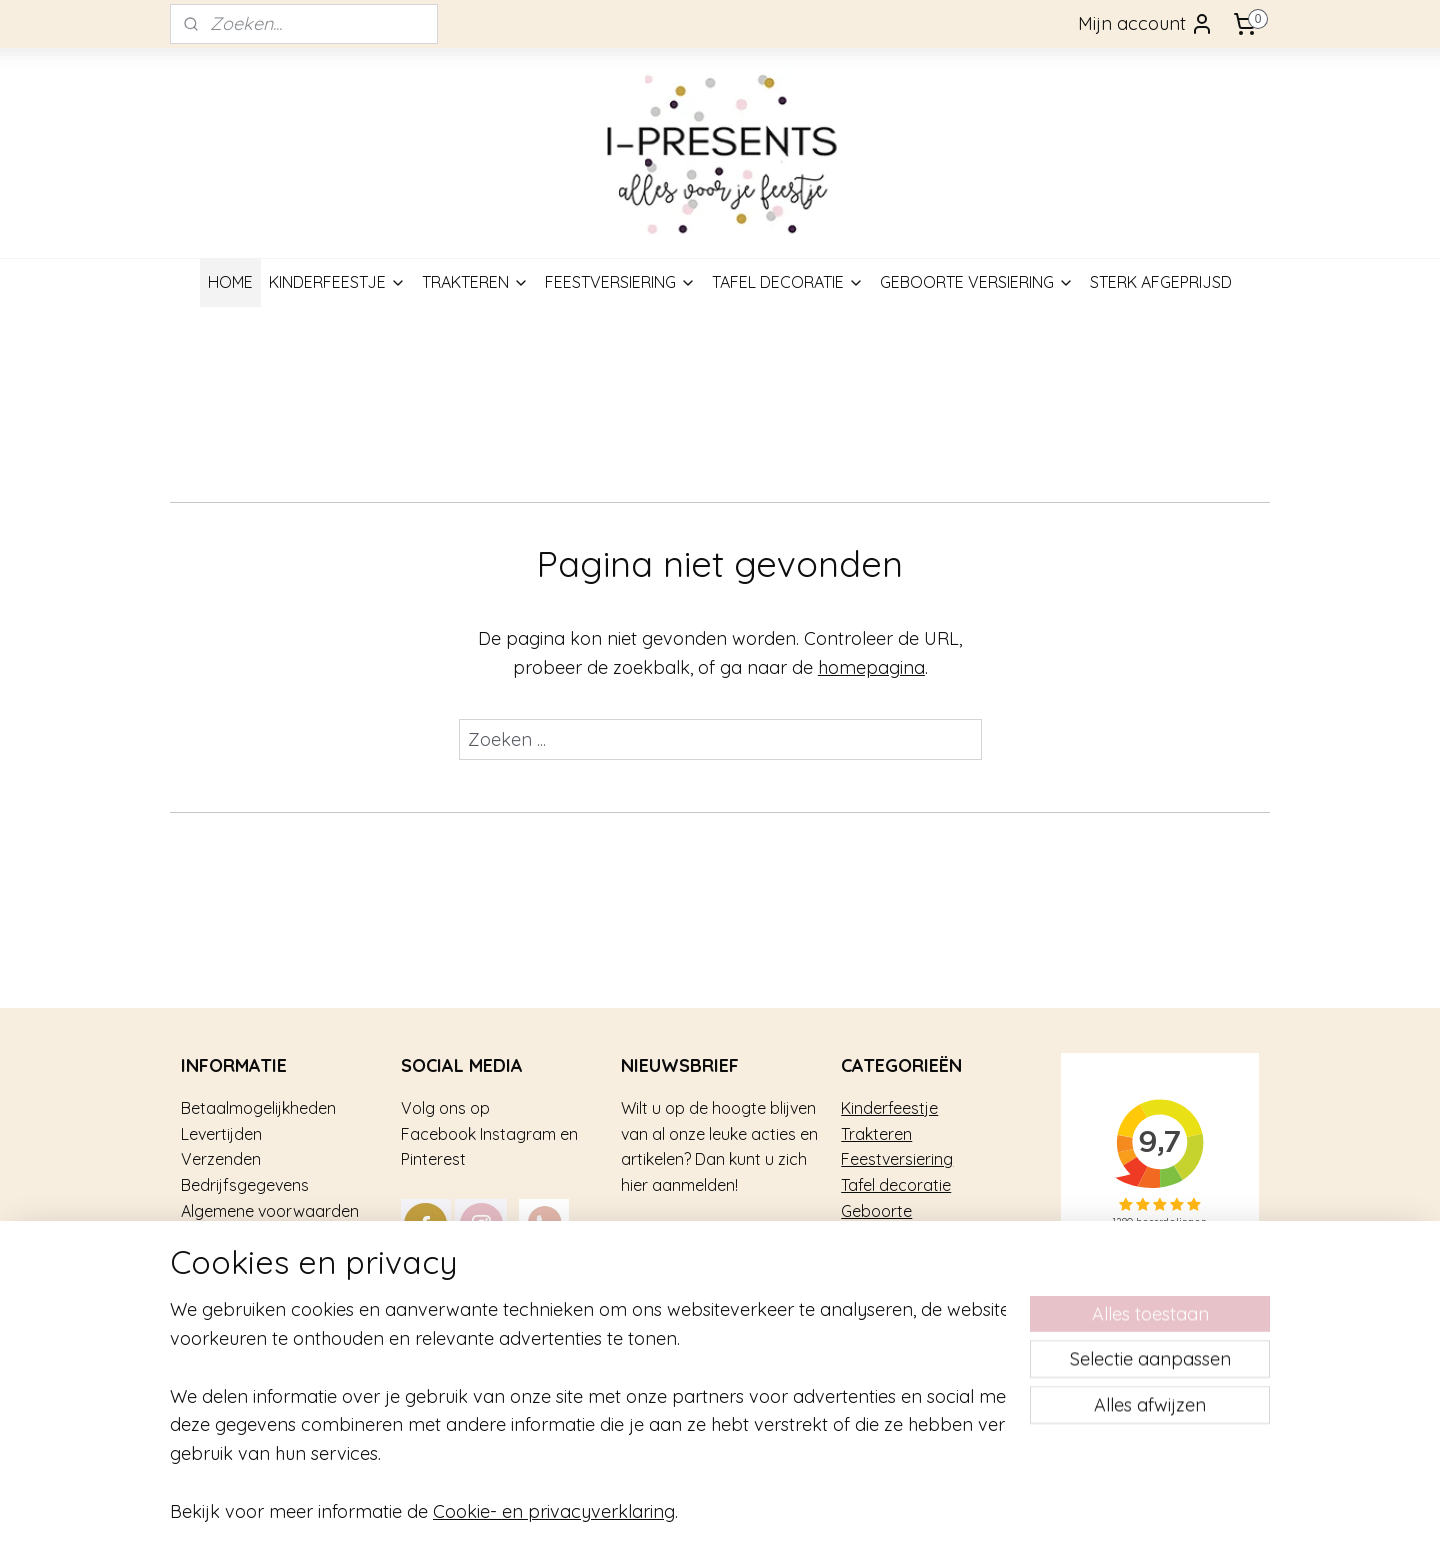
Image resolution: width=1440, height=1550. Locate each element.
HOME (230, 282)
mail (580, 1287)
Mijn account (1146, 24)
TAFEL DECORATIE (788, 282)
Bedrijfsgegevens (245, 1185)
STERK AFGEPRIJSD (1161, 282)
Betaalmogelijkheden (258, 1108)
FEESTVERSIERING (620, 282)
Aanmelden (685, 1240)
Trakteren (876, 1134)
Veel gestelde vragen (259, 1236)
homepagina (871, 667)
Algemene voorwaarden (270, 1211)
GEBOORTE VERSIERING (977, 282)
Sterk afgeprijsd (900, 1236)
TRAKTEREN (475, 282)
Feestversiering (897, 1159)
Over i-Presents (237, 1262)
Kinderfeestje (889, 1108)
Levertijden (221, 1134)
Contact (211, 1313)
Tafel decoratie (896, 1185)
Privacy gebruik (237, 1287)
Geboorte (876, 1211)
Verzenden (221, 1159)
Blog (197, 1338)
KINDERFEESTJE (337, 282)
